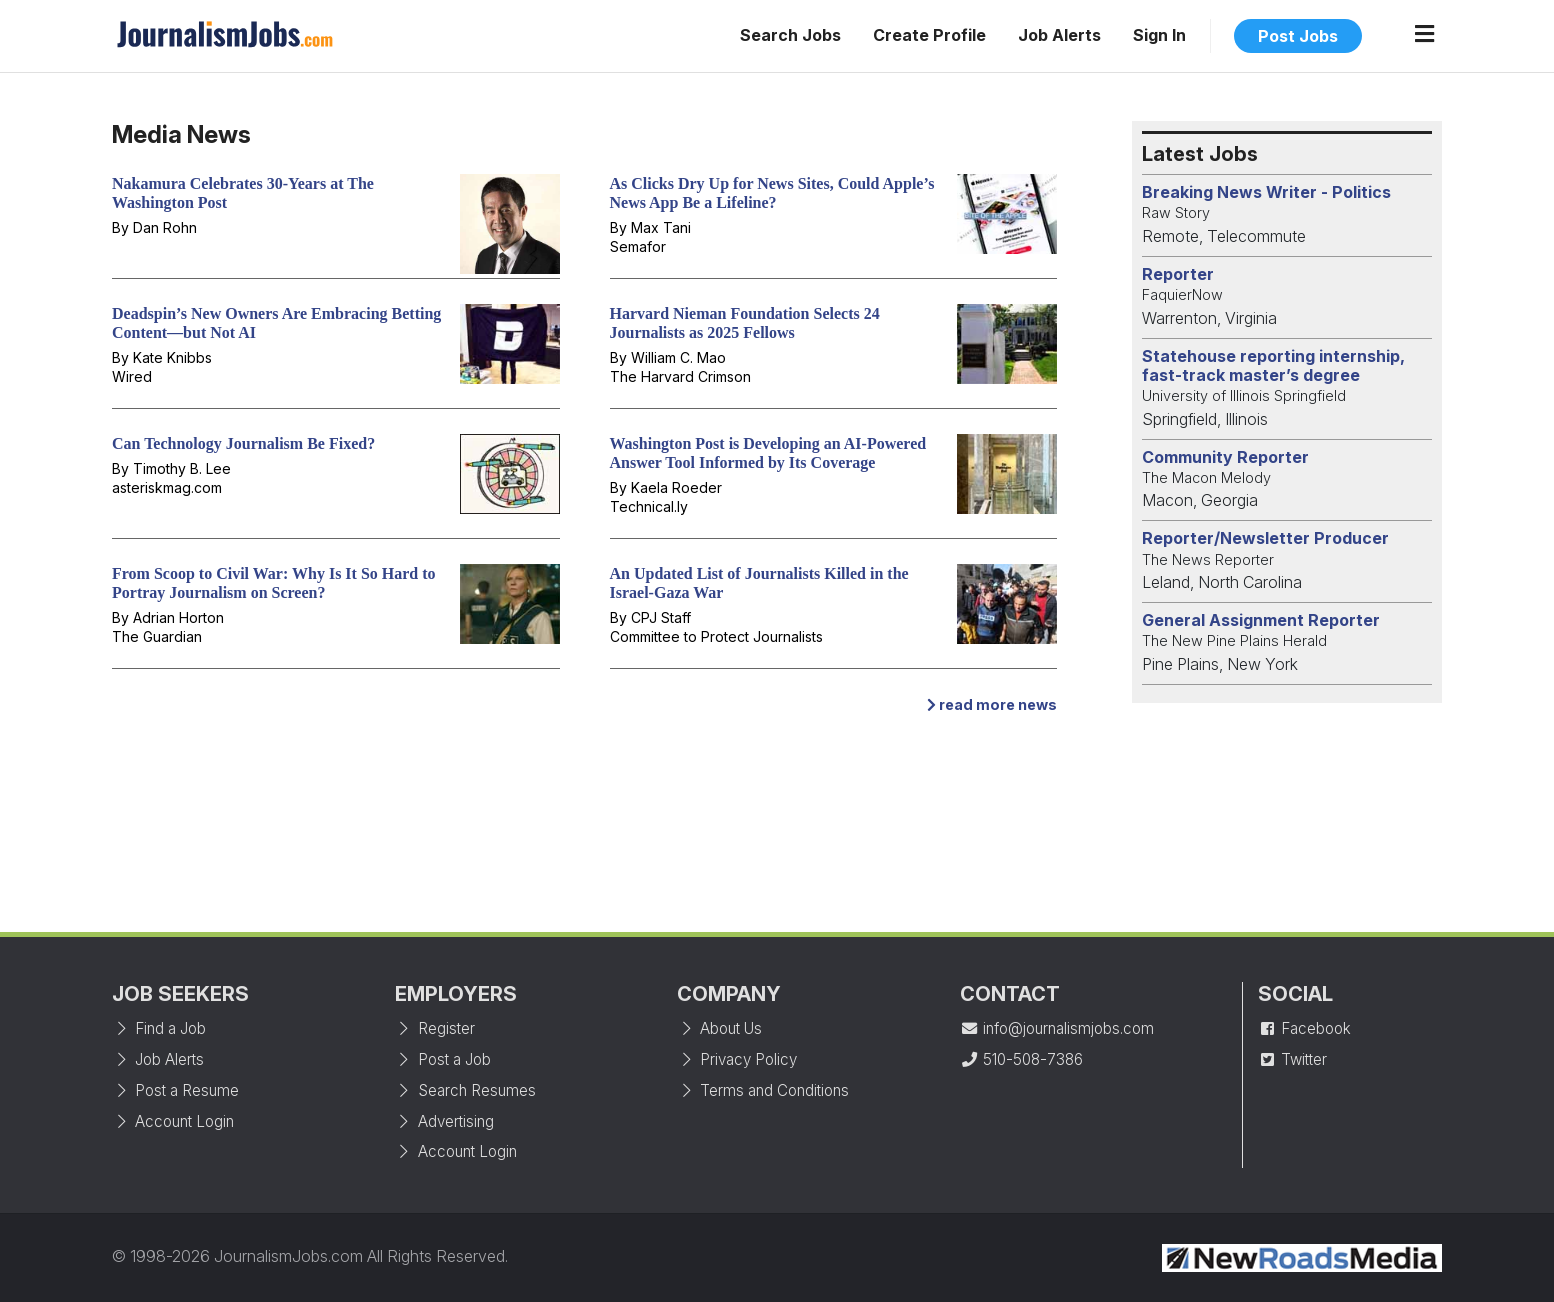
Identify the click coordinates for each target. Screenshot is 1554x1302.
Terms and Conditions (763, 1090)
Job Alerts (1059, 35)
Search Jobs (790, 35)
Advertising (444, 1121)
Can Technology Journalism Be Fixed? (243, 443)
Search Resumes (465, 1090)
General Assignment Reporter (1261, 620)
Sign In (1159, 35)
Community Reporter (1225, 457)
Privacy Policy (737, 1059)
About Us (719, 1028)
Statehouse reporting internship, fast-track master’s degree (1273, 365)
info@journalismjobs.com (1057, 1028)
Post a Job (443, 1059)
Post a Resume (175, 1090)
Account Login (173, 1121)
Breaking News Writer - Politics (1266, 192)
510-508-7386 (1021, 1059)
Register (435, 1028)
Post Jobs (1298, 36)
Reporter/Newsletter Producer (1265, 538)
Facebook (1304, 1028)
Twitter (1292, 1059)
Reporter (1178, 274)
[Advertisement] (777, 833)
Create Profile (929, 35)
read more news (992, 704)
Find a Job (159, 1028)
